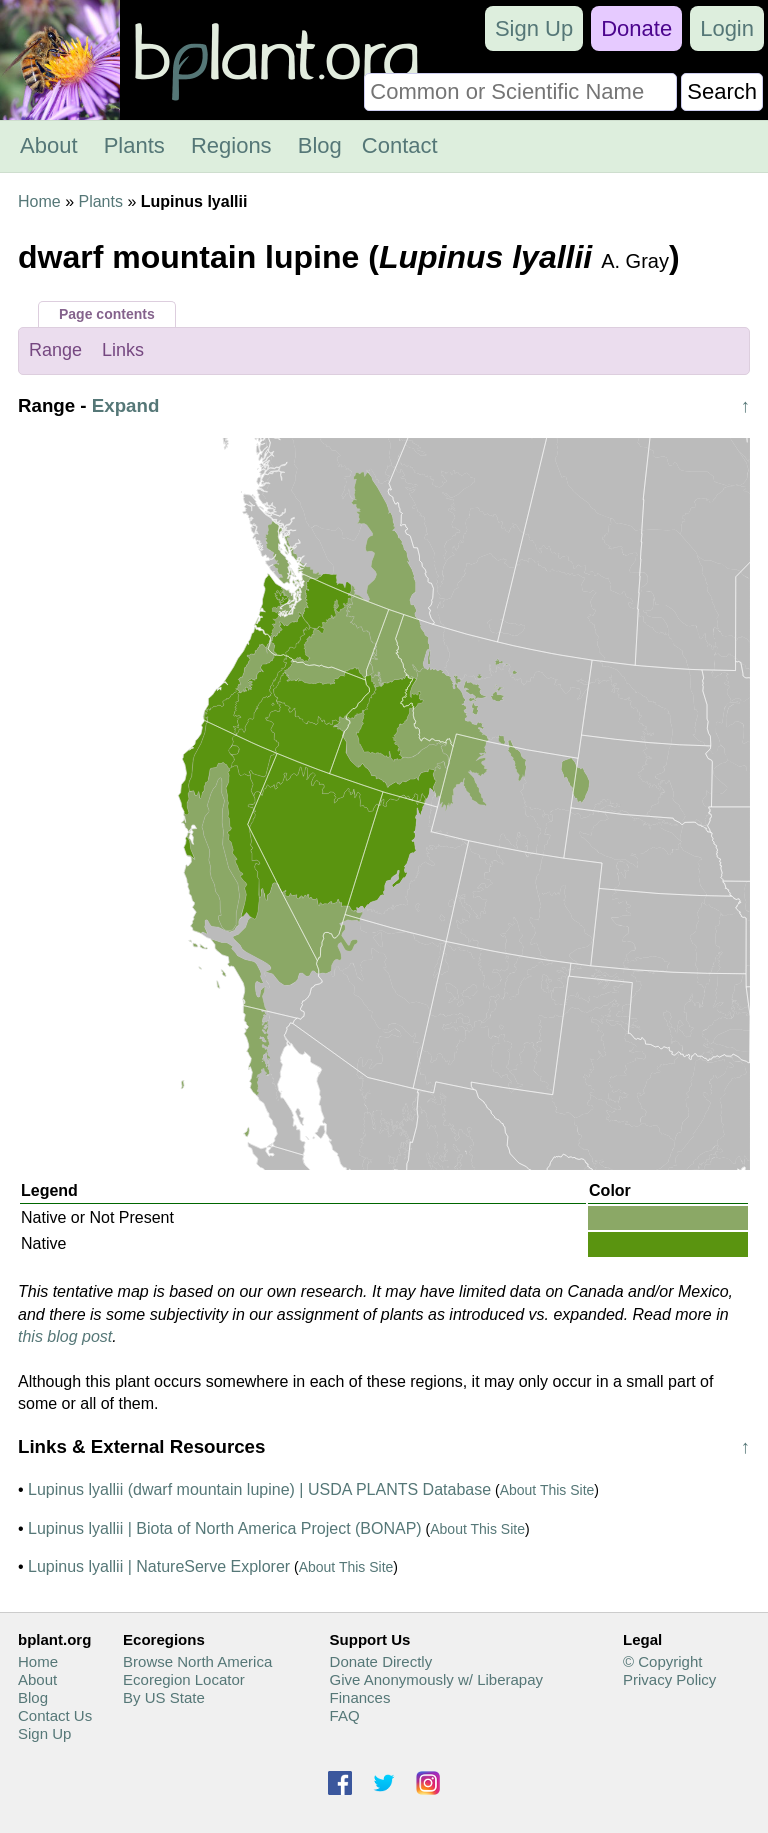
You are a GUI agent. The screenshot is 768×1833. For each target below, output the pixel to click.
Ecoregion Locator (184, 1679)
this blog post (65, 1336)
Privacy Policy (669, 1679)
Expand (126, 405)
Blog (320, 145)
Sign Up (534, 28)
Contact (400, 145)
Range (55, 350)
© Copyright (662, 1661)
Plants (134, 145)
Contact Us (55, 1715)
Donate (636, 28)
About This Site (547, 1490)
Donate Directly (381, 1661)
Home (39, 201)
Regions (231, 145)
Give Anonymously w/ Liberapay (436, 1679)
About (49, 145)
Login (727, 28)
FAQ (345, 1715)
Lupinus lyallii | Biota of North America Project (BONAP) (225, 1528)
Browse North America (197, 1661)
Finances (360, 1697)
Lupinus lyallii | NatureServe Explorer (159, 1566)
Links (123, 350)
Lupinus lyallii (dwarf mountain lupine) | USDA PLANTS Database (259, 1489)
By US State (164, 1697)
